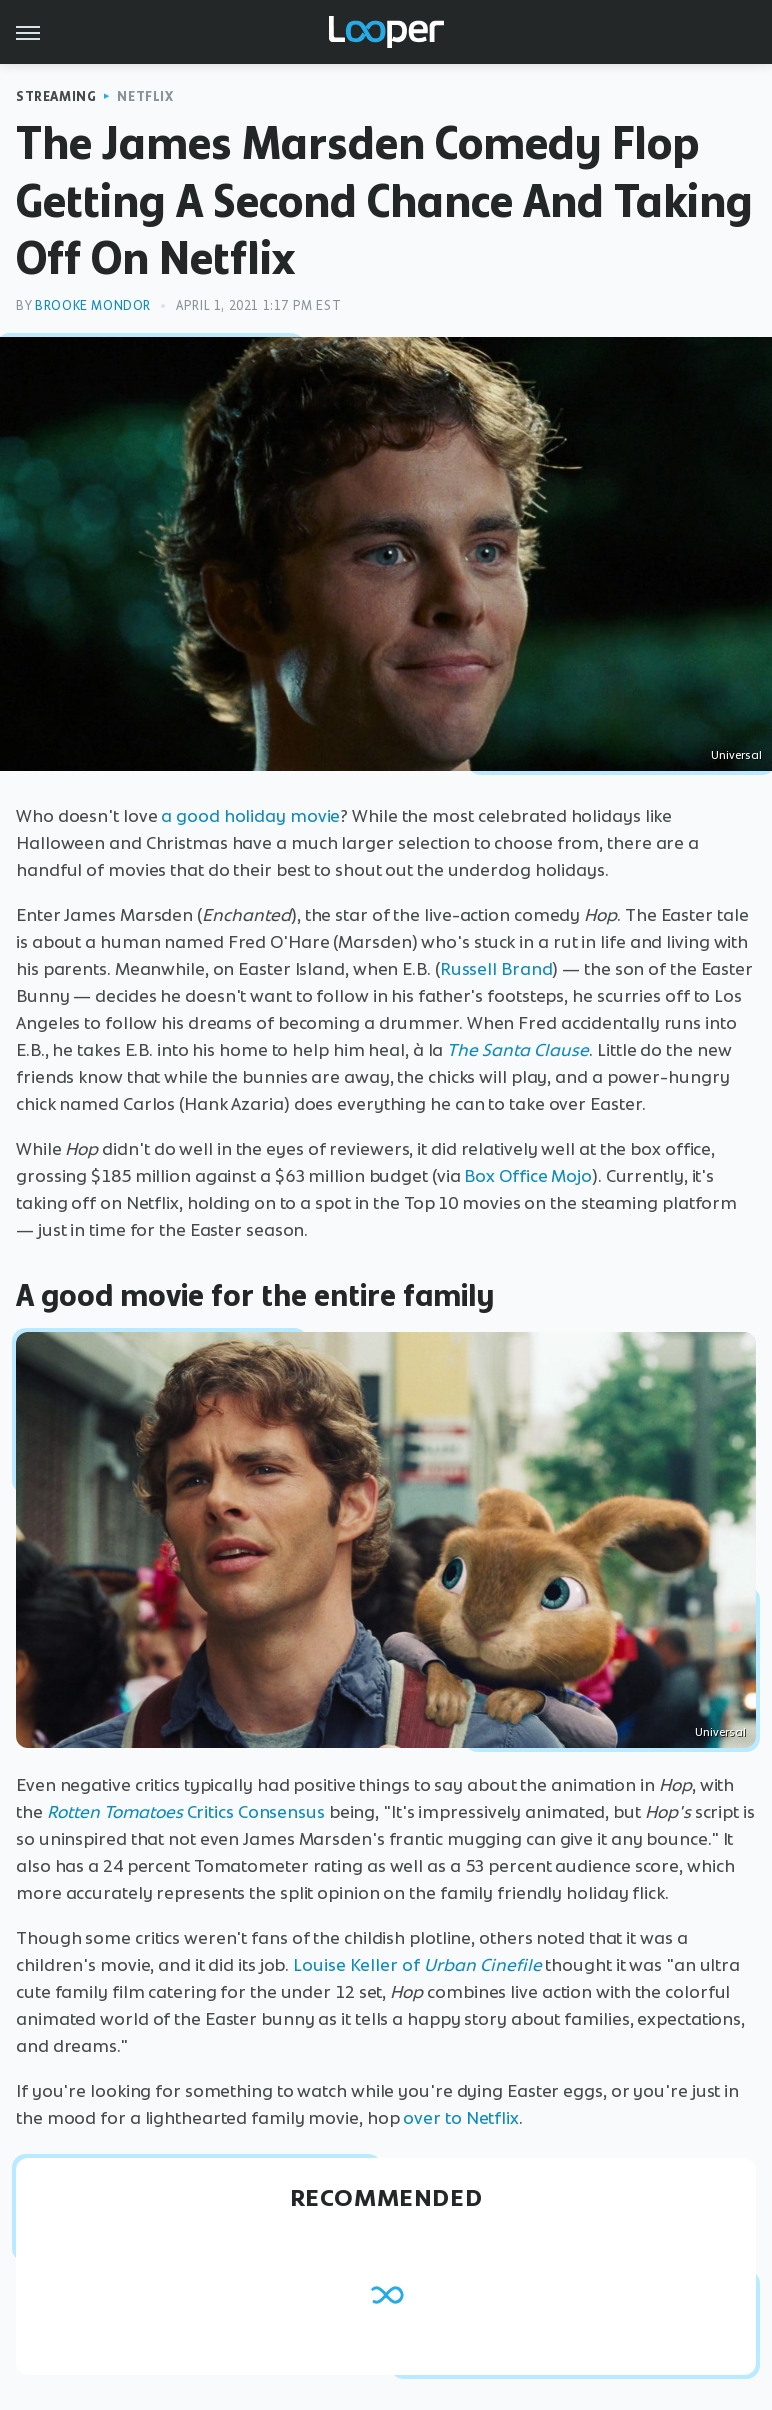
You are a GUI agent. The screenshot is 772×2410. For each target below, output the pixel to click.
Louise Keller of (356, 1965)
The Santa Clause (518, 1050)
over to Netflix (461, 2118)
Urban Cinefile (483, 1965)
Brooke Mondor (93, 305)
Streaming (56, 96)
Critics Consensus (186, 1812)
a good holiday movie (250, 816)
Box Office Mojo (528, 1176)
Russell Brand (496, 969)
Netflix (145, 96)
